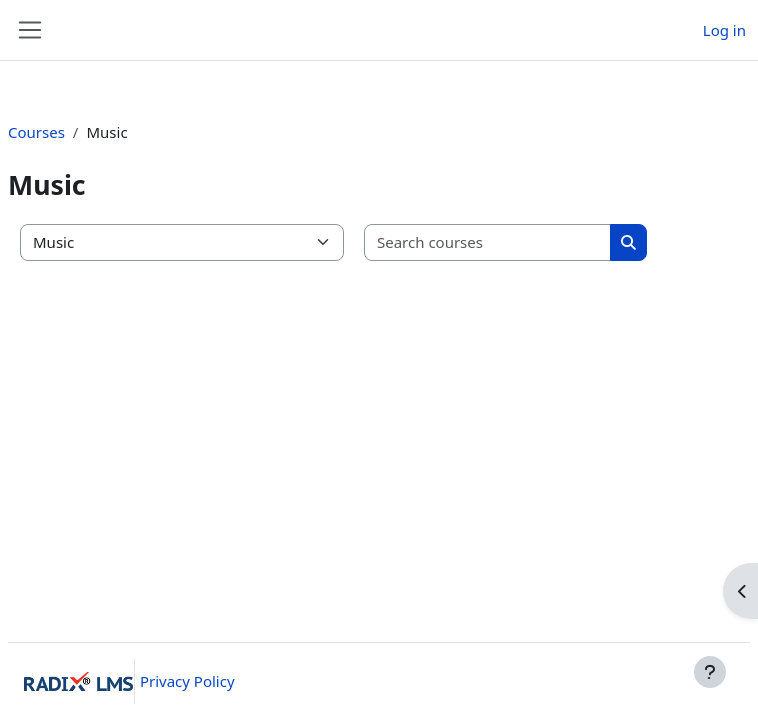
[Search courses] (488, 242)
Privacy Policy (187, 681)
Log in (724, 30)
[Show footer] (710, 672)
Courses (36, 132)
